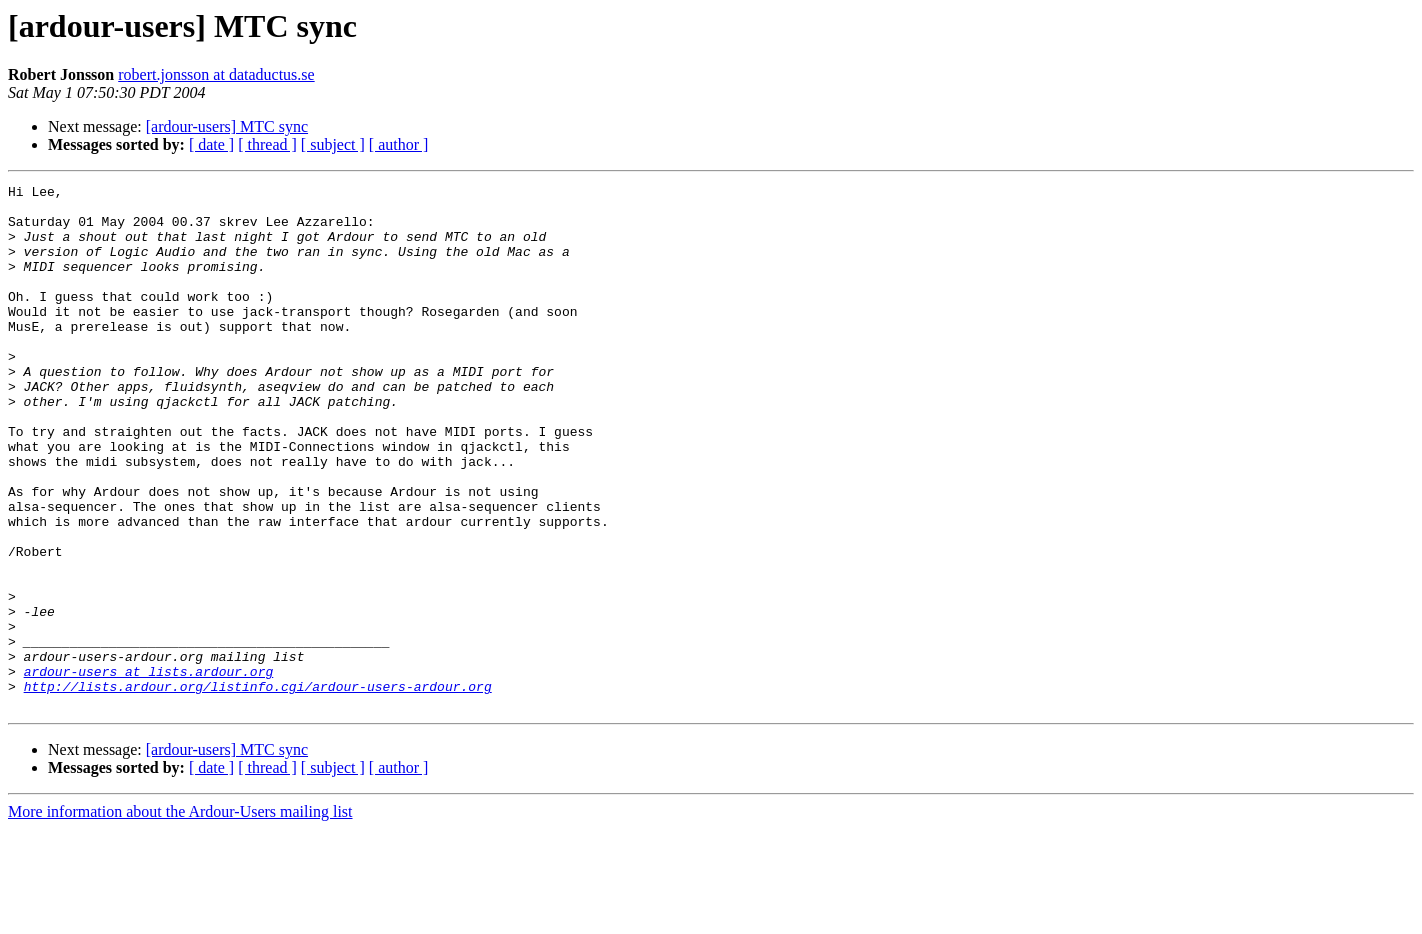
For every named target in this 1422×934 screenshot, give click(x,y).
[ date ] (211, 144)
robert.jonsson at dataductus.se (216, 74)
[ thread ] (267, 144)
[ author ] (399, 144)
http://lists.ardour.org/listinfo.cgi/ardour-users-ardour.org (258, 788)
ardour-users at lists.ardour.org (149, 770)
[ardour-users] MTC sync (227, 126)
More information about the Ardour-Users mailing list (180, 916)
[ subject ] (333, 144)
